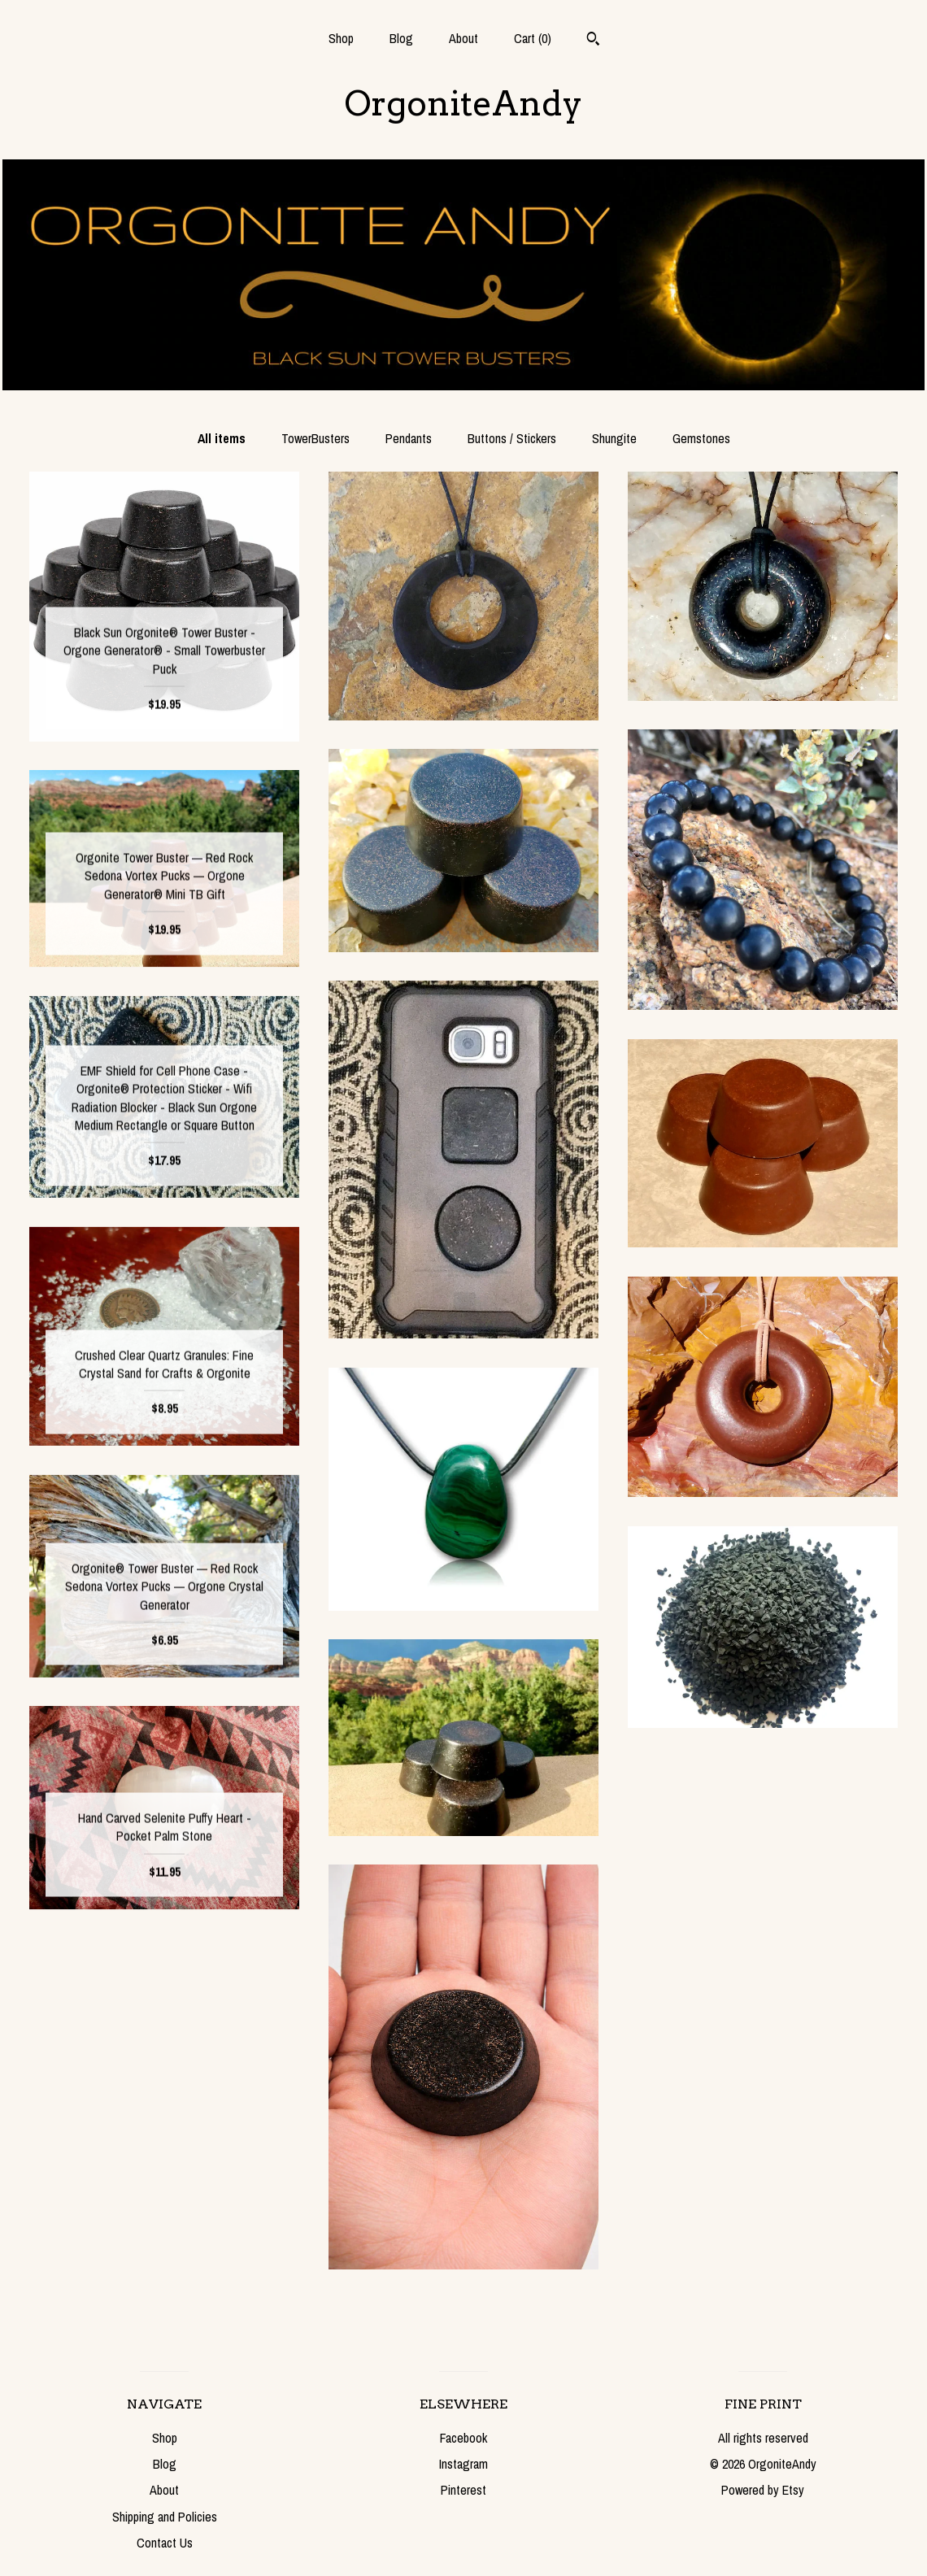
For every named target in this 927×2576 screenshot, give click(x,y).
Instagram (463, 2464)
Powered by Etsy (762, 2490)
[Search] (593, 41)
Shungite (614, 438)
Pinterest (463, 2490)
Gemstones (701, 438)
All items (222, 438)
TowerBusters (315, 438)
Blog (401, 38)
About (463, 38)
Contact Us (165, 2543)
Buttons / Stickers (512, 438)
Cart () (532, 38)
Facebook (463, 2438)
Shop (341, 38)
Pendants (408, 438)
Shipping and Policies (164, 2517)
